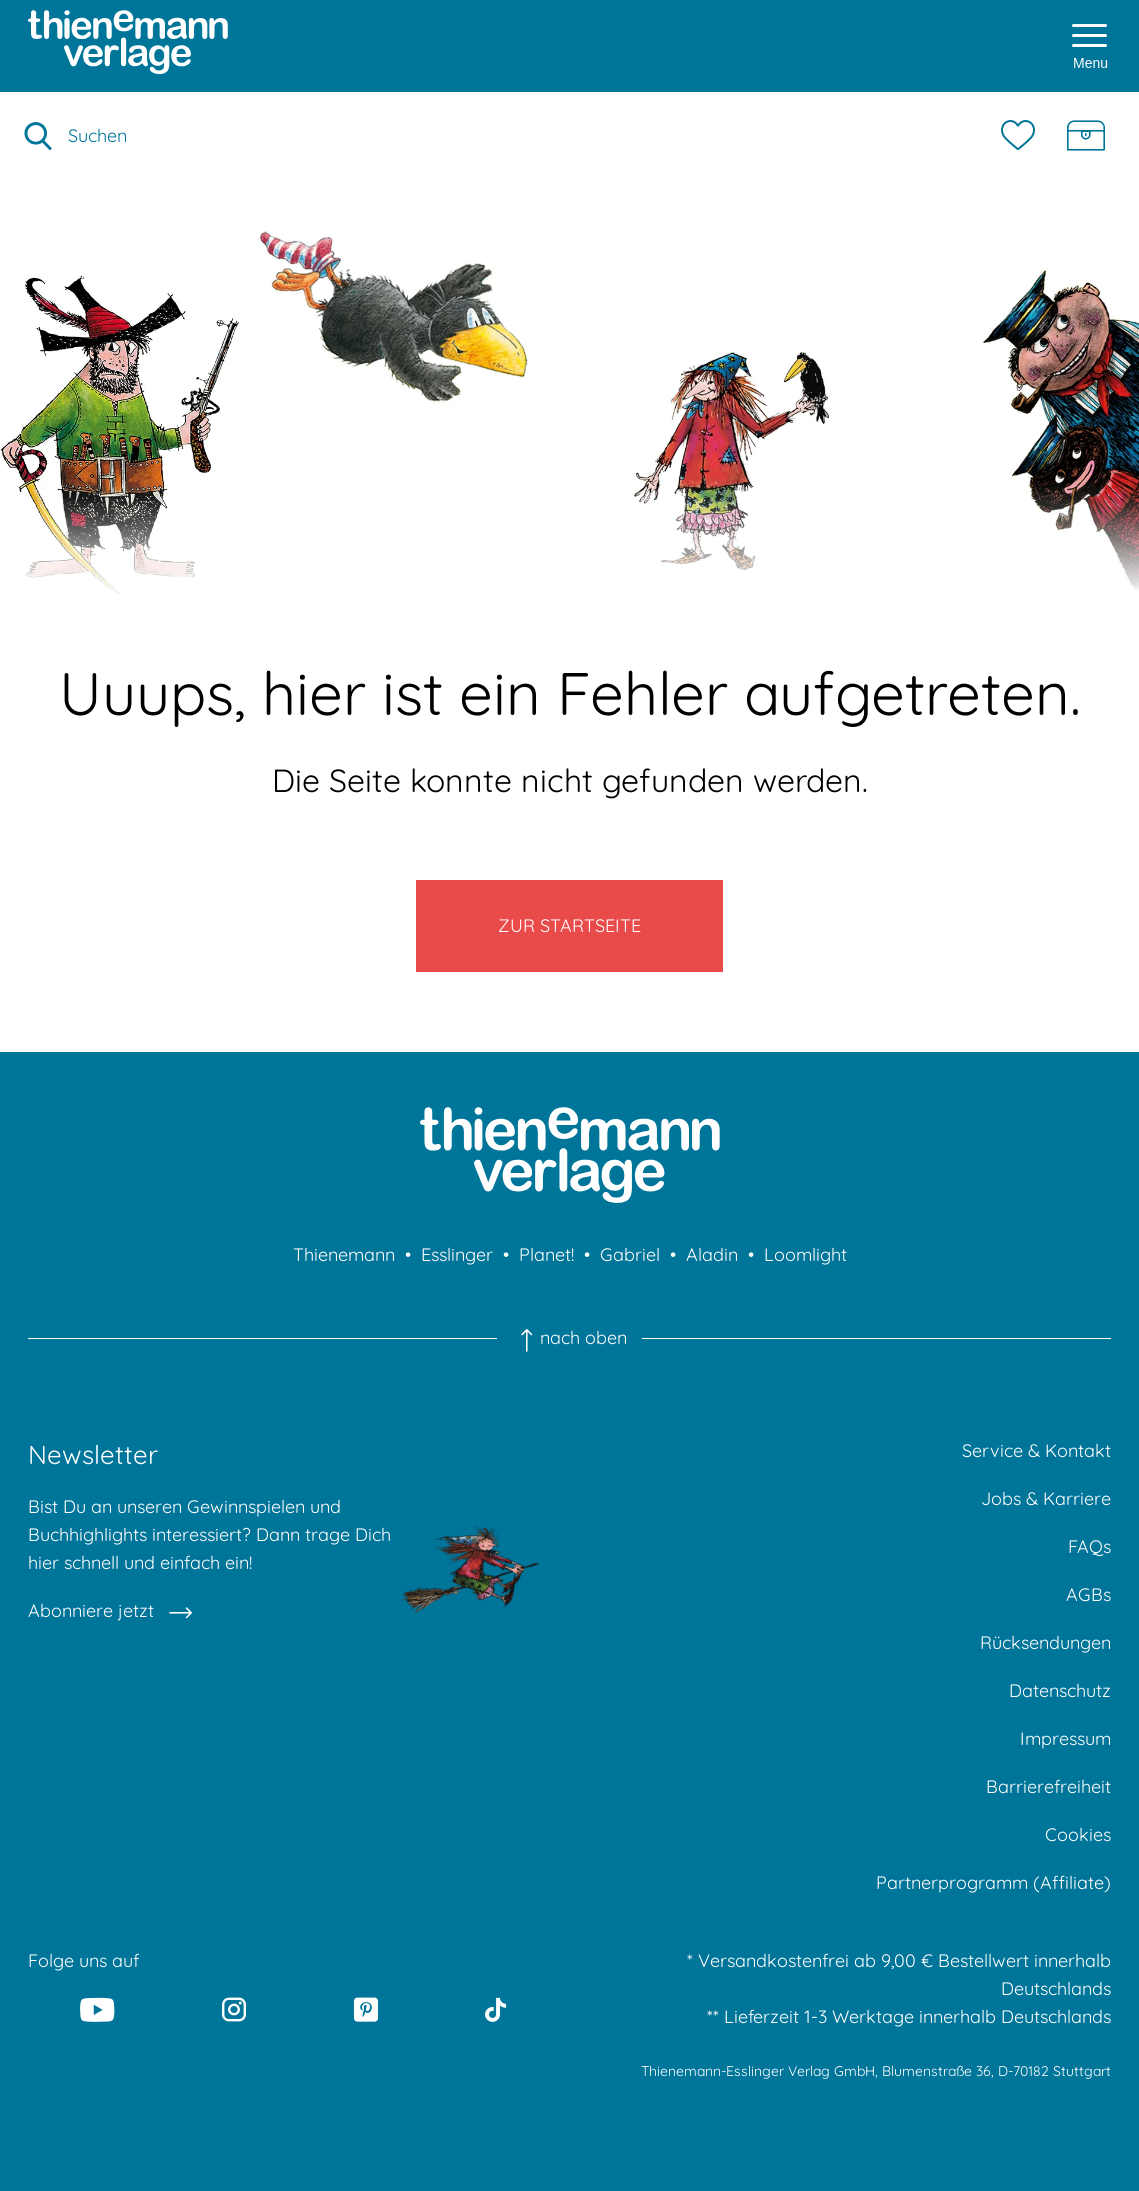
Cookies (1078, 1834)
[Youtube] (98, 2009)
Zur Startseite (569, 925)
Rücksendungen (1045, 1642)
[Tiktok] (495, 2009)
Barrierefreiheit (1048, 1786)
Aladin (712, 1254)
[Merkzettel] (1023, 136)
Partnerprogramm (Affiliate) (993, 1882)
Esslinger (457, 1254)
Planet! (546, 1254)
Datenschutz (1060, 1690)
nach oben (569, 1338)
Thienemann (344, 1254)
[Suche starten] (38, 136)
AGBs (1088, 1594)
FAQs (1089, 1546)
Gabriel (630, 1254)
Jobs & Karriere (1046, 1498)
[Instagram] (234, 2009)
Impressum (1065, 1738)
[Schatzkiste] (1086, 136)
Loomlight (805, 1254)
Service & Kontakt (1036, 1450)
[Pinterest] (366, 2009)
